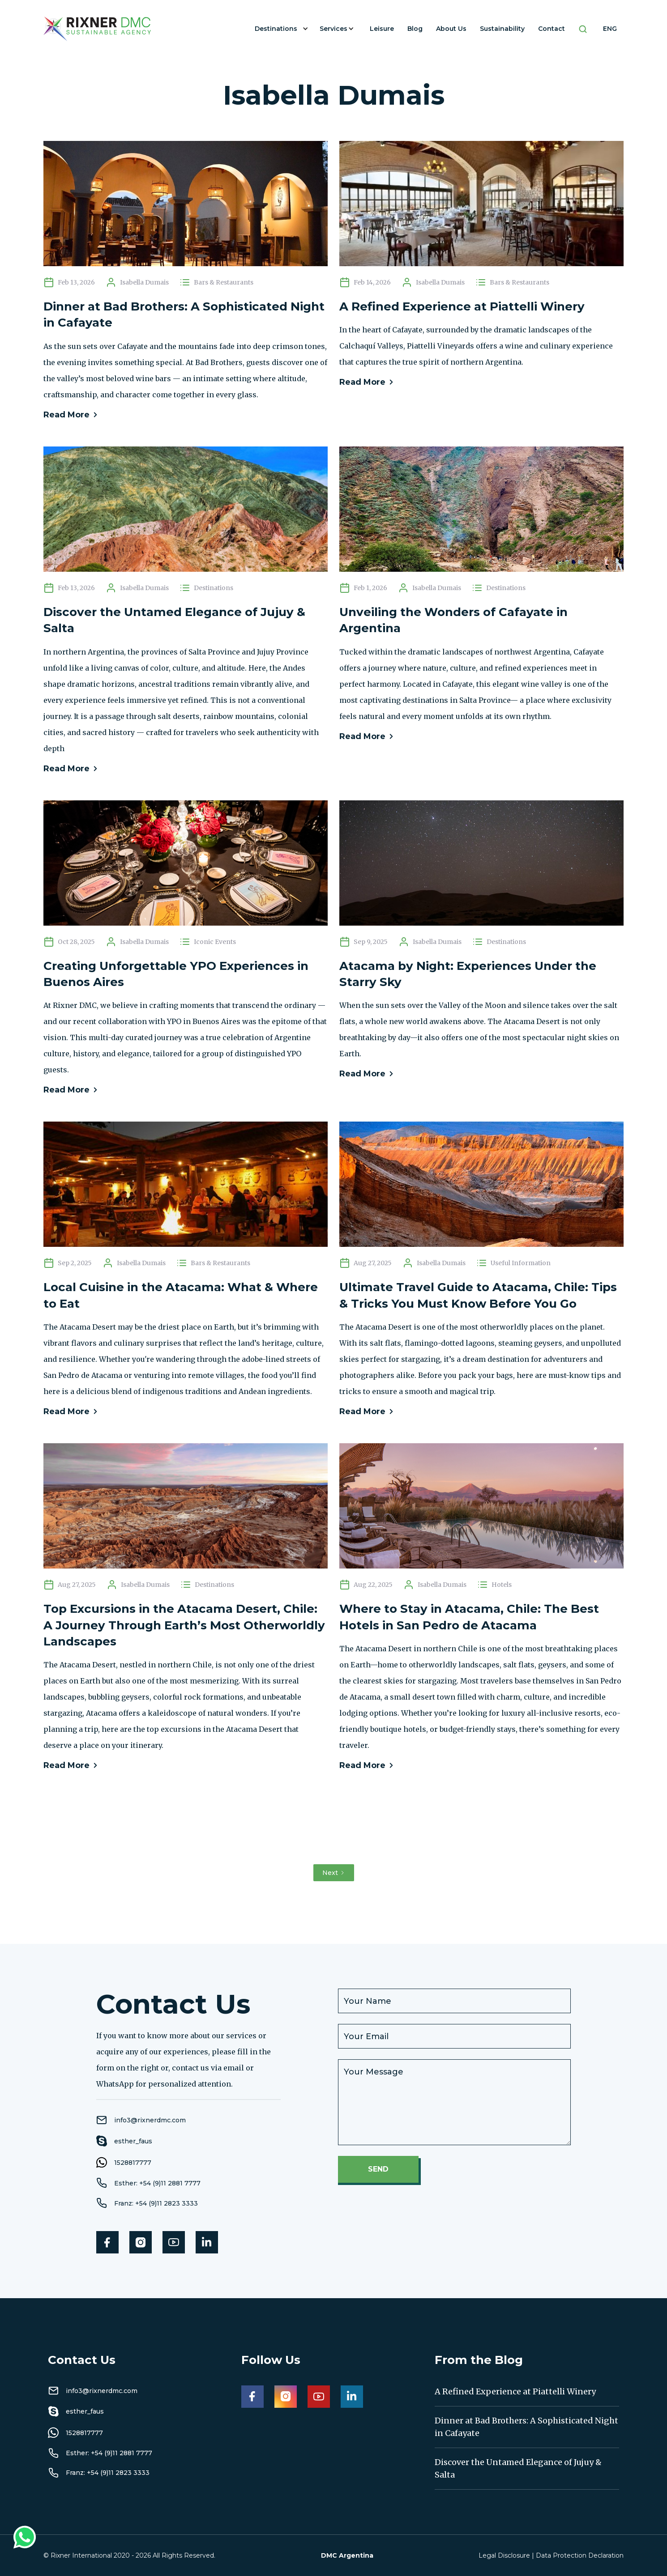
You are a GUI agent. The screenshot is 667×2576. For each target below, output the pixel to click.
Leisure (382, 29)
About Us (451, 29)
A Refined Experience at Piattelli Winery (462, 306)
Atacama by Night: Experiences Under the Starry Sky (467, 974)
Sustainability (502, 29)
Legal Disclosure (504, 2555)
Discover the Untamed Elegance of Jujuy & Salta (174, 620)
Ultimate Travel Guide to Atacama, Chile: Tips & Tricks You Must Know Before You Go (478, 1295)
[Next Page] (333, 1872)
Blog (415, 29)
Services (333, 29)
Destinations (276, 29)
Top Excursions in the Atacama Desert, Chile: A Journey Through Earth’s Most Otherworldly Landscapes (184, 1625)
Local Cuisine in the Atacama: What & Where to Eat (180, 1295)
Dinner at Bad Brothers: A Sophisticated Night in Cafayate (184, 314)
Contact (551, 29)
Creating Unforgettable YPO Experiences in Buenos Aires (175, 974)
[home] (97, 29)
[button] (280, 28)
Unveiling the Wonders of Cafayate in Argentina (453, 620)
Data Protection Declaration (580, 2555)
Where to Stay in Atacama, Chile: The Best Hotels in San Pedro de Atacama (469, 1617)
